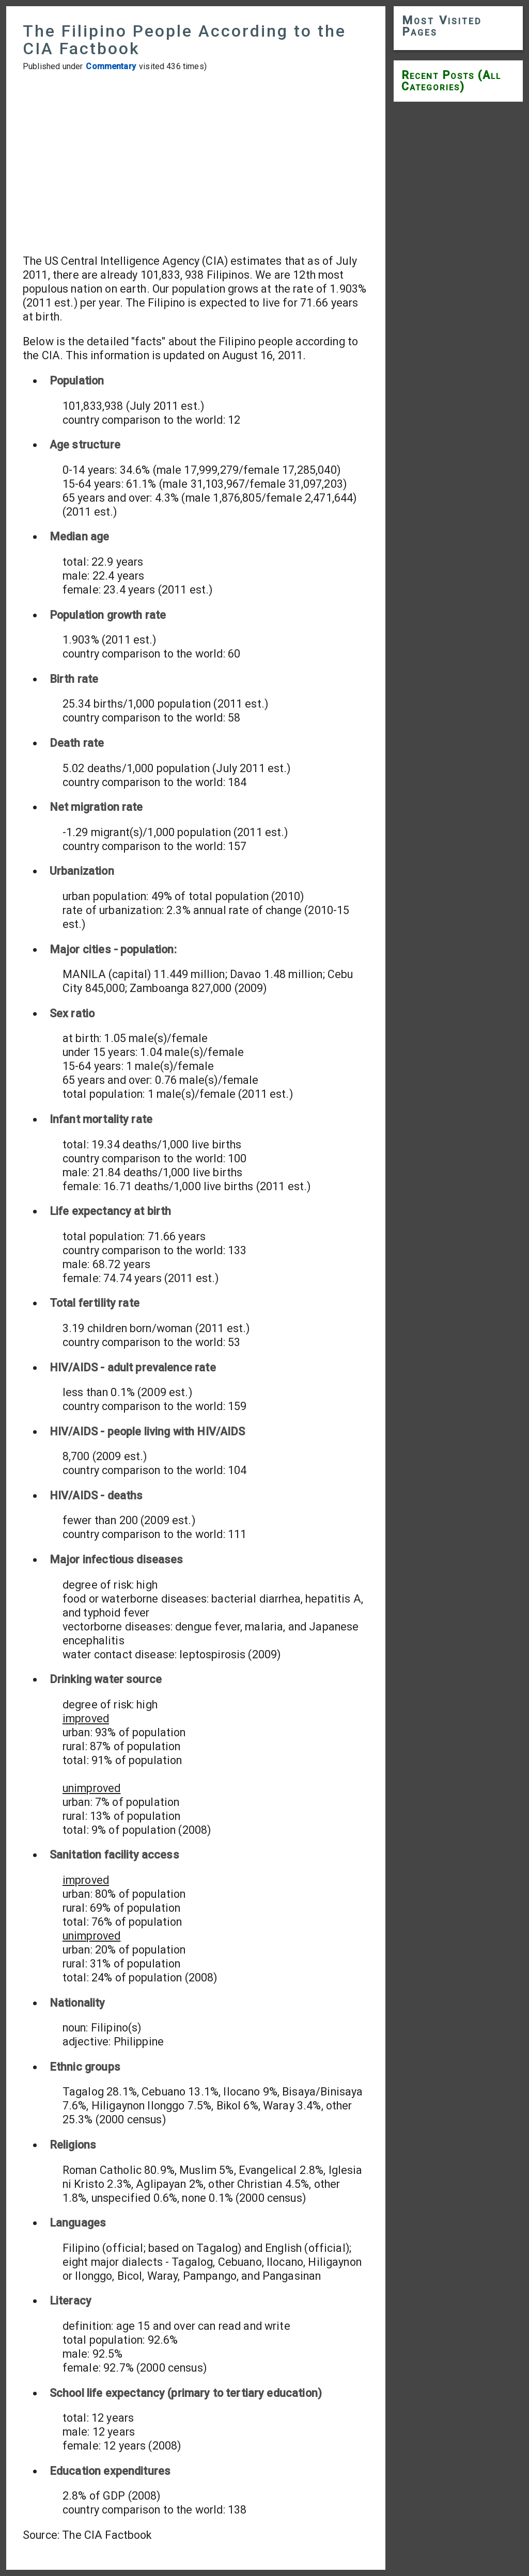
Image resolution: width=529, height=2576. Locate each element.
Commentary (111, 66)
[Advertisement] (196, 162)
